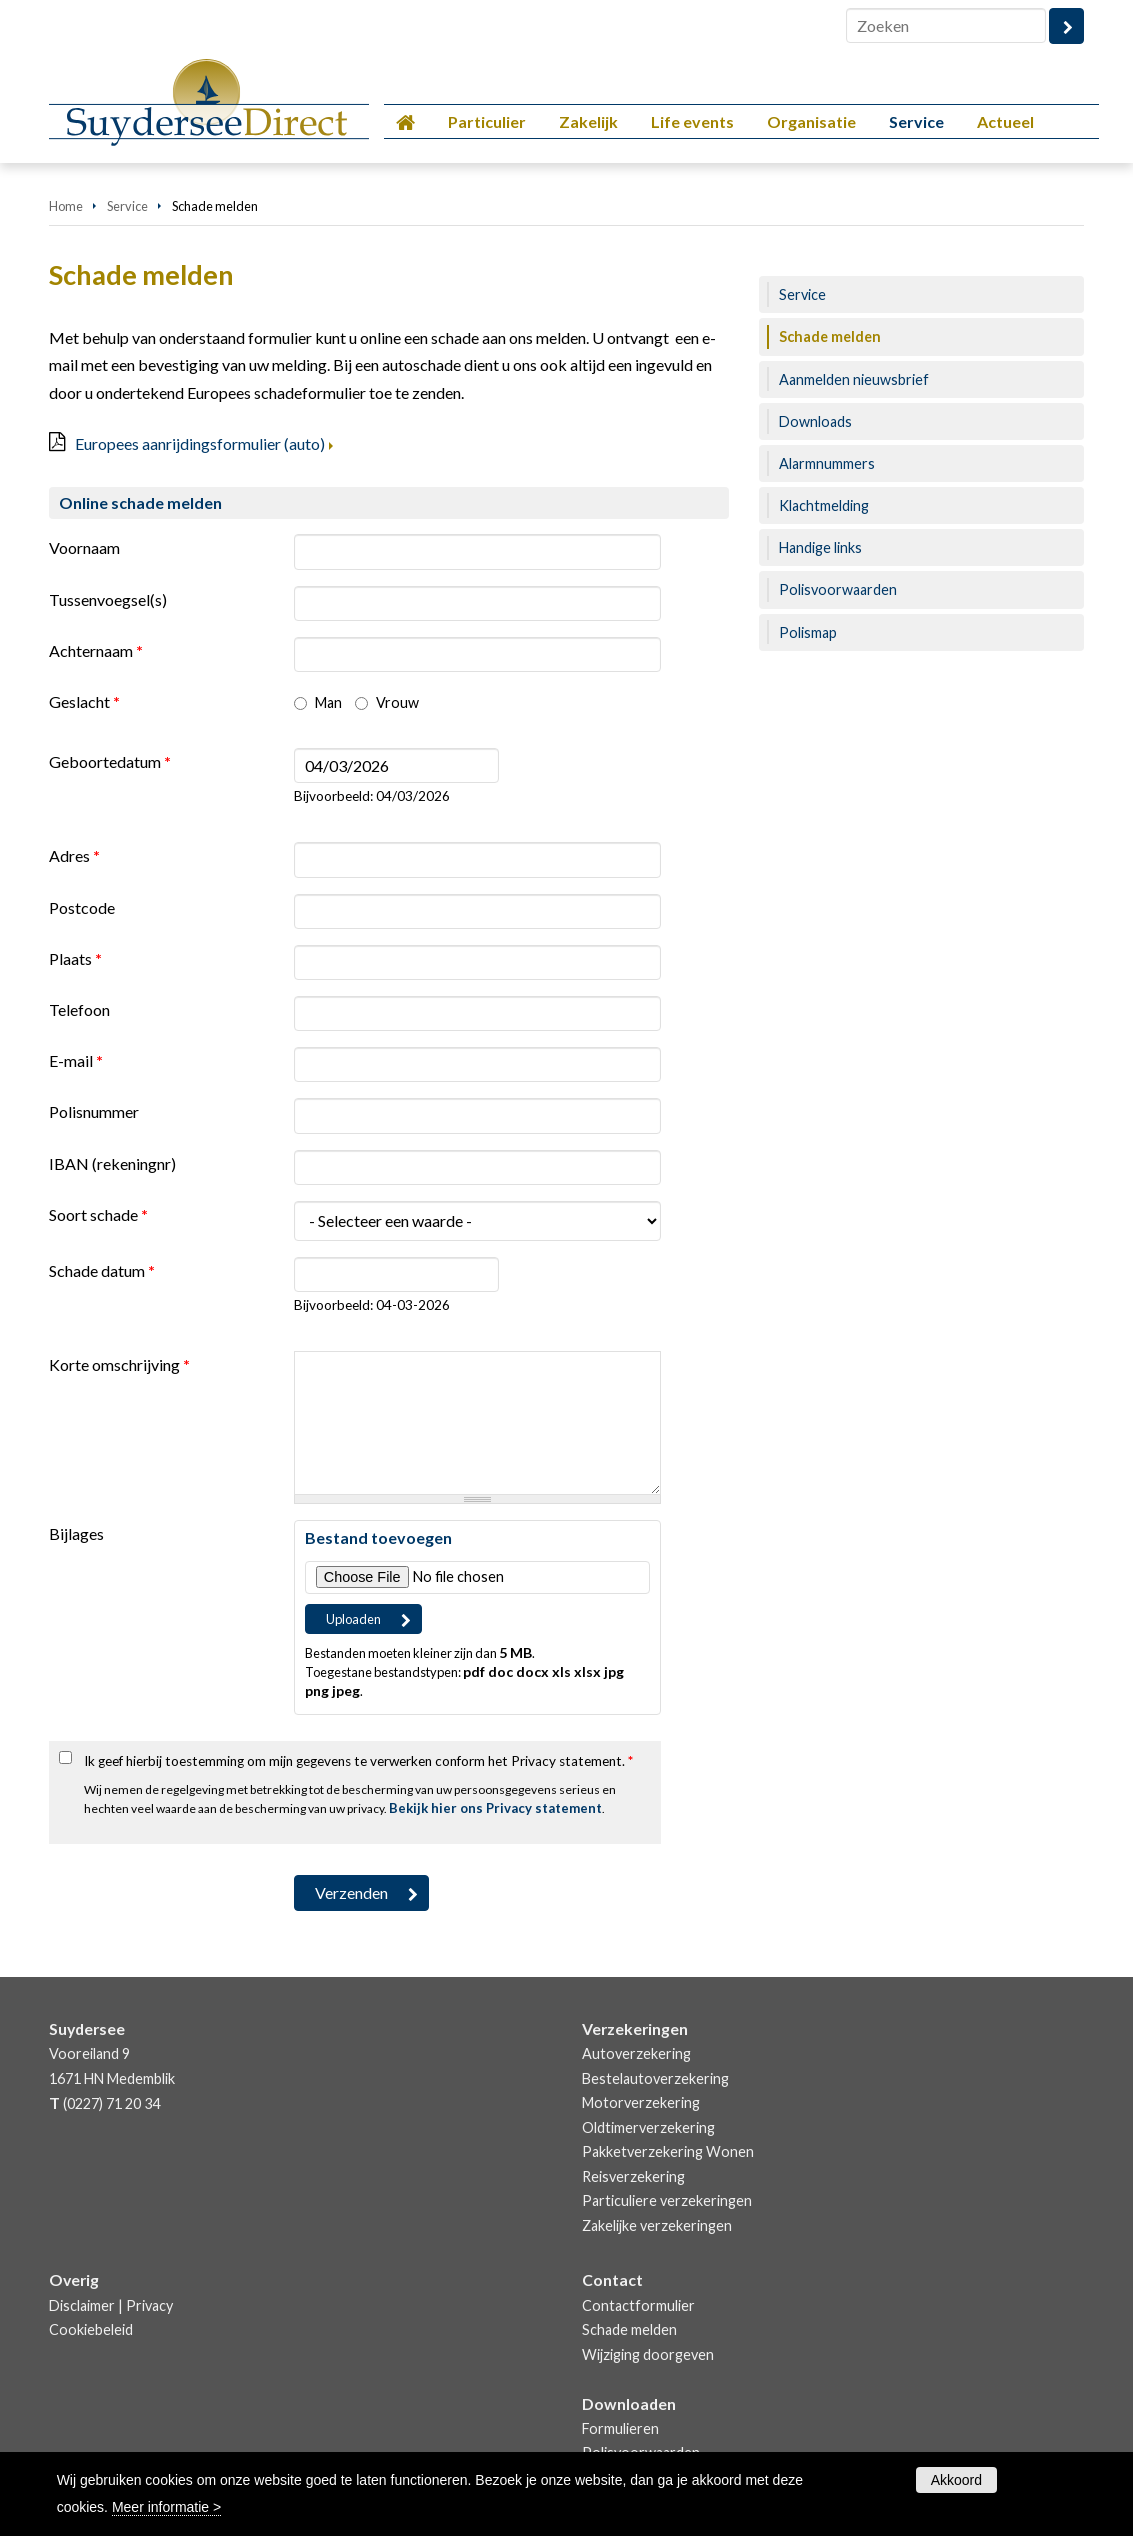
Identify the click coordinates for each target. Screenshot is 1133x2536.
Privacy (149, 2305)
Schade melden (629, 2329)
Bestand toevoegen (378, 1537)
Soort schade (98, 1214)
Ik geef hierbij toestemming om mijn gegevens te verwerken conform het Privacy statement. (358, 1761)
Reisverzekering (633, 2176)
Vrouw (397, 702)
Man (328, 702)
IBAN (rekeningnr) (112, 1163)
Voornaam (84, 547)
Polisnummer (94, 1111)
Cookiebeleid (91, 2329)
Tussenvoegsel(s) (108, 599)
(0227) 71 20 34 (111, 2103)
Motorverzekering (641, 2102)
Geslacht (84, 701)
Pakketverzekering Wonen (668, 2151)
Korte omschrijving (119, 1364)
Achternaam (96, 650)
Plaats (75, 958)
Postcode (82, 907)
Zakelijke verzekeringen (657, 2225)
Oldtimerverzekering (648, 2127)
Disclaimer (82, 2305)
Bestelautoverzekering (655, 2078)
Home (66, 206)
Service (127, 206)
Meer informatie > (166, 2507)
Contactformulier (638, 2305)
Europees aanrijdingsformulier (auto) (200, 443)
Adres (74, 855)
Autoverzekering (636, 2053)
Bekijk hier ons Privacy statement (495, 1808)
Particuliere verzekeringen (667, 2200)
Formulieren (620, 2428)
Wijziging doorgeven (648, 2354)
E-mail (76, 1060)
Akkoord (956, 2480)
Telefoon (79, 1009)
